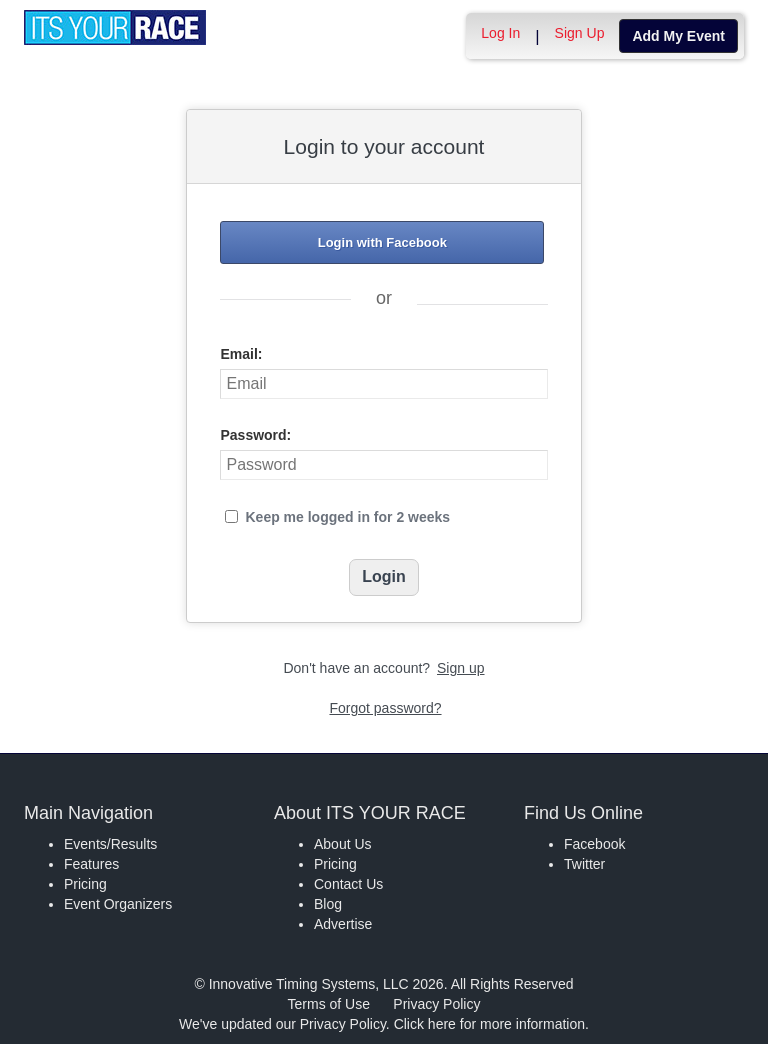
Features (91, 864)
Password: (255, 435)
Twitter (584, 864)
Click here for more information (489, 1024)
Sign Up (580, 33)
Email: (241, 354)
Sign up (460, 668)
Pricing (85, 884)
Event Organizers (118, 904)
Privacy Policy (436, 1004)
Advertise (343, 924)
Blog (328, 904)
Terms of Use (329, 1004)
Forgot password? (385, 708)
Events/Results (110, 844)
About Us (343, 844)
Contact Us (348, 884)
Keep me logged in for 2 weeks (347, 517)
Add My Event (678, 36)
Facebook (594, 844)
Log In (500, 33)
